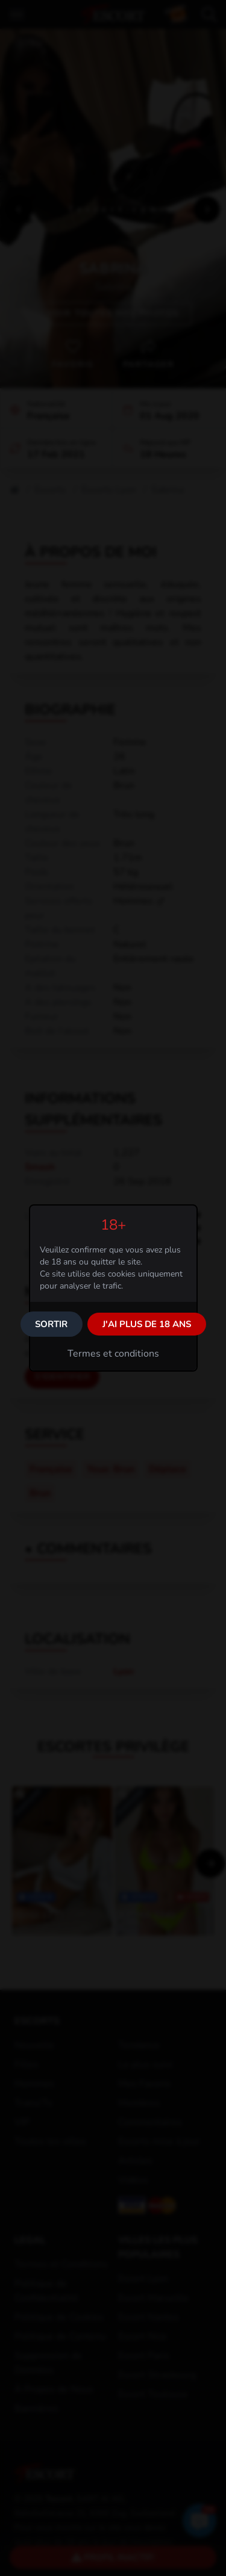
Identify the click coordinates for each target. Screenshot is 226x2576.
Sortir (51, 1324)
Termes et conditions (113, 1353)
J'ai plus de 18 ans (146, 1324)
